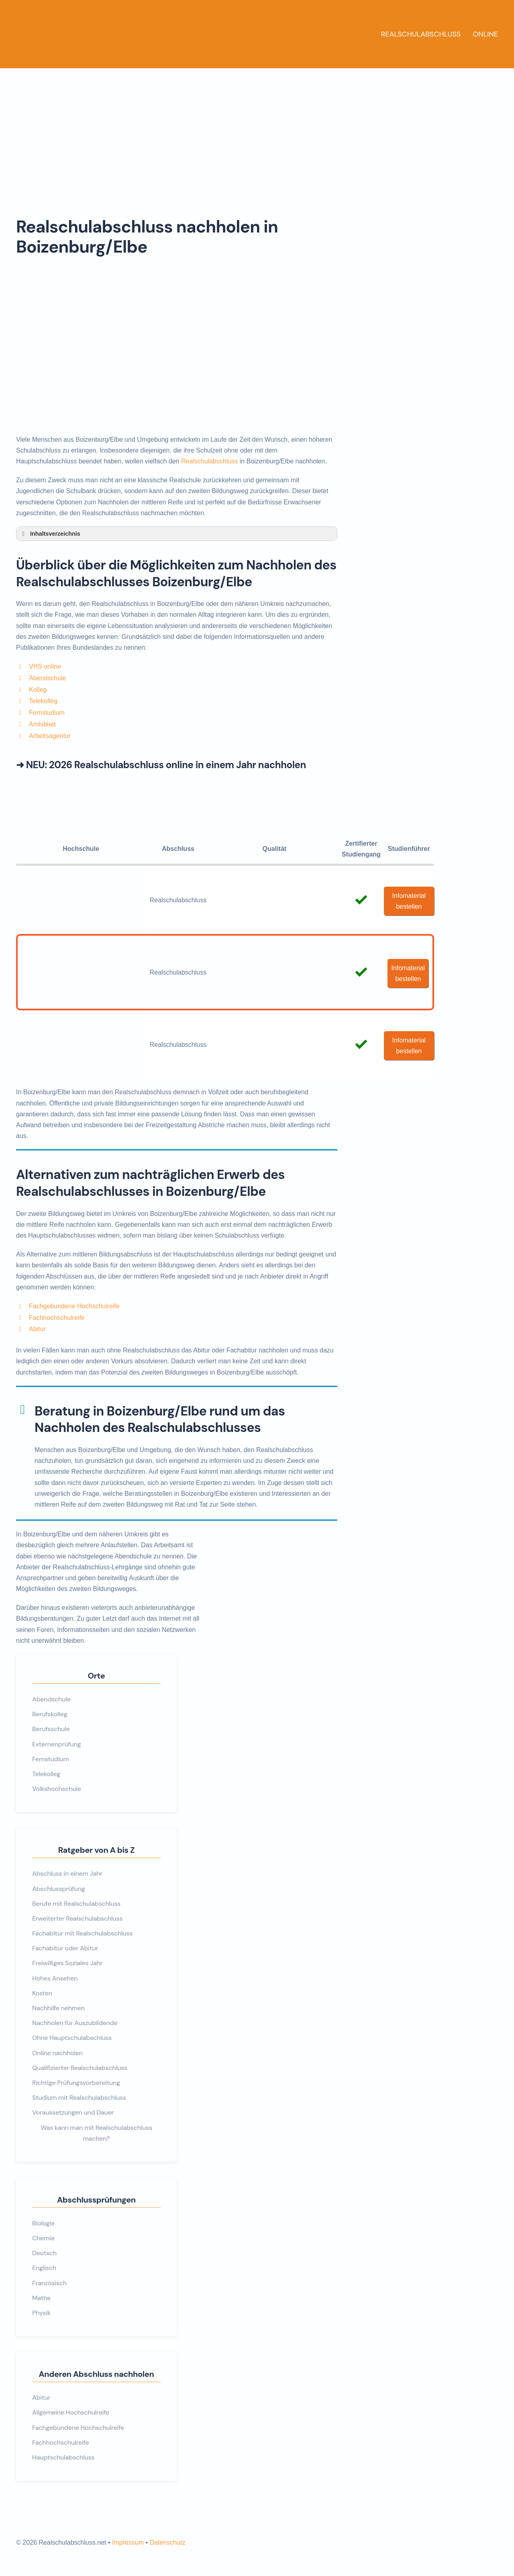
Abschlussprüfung (58, 1889)
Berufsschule (51, 1729)
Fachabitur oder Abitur (65, 1948)
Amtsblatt (42, 724)
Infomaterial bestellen (409, 901)
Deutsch (44, 2253)
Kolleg (38, 689)
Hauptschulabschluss (63, 2457)
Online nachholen (57, 2053)
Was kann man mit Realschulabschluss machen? (96, 2133)
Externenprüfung (56, 1744)
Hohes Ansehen (55, 1978)
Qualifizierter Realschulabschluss (79, 2068)
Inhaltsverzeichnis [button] (49, 534)
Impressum (128, 2542)
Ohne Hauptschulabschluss (72, 2037)
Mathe (41, 2298)
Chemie (43, 2238)
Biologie (43, 2223)
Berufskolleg (49, 1714)
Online (485, 34)
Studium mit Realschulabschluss (79, 2097)
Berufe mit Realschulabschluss (76, 1903)
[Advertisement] (257, 128)
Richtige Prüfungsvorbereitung (76, 2082)
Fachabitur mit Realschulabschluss (82, 1933)
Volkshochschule (56, 1789)
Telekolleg (43, 701)
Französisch (49, 2283)
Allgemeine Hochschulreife (70, 2412)
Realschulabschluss (421, 34)
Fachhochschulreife (57, 1317)
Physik (41, 2313)
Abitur (37, 1329)
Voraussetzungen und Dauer (73, 2112)
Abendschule (47, 678)
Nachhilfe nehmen (58, 2008)
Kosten (42, 1993)
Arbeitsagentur (50, 735)
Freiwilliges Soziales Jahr (67, 1963)
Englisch (44, 2268)
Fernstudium (47, 712)
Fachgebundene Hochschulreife (74, 1306)
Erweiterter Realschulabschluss (77, 1918)
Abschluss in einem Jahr (67, 1873)
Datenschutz (167, 2542)
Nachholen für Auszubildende (74, 2023)
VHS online (45, 666)
